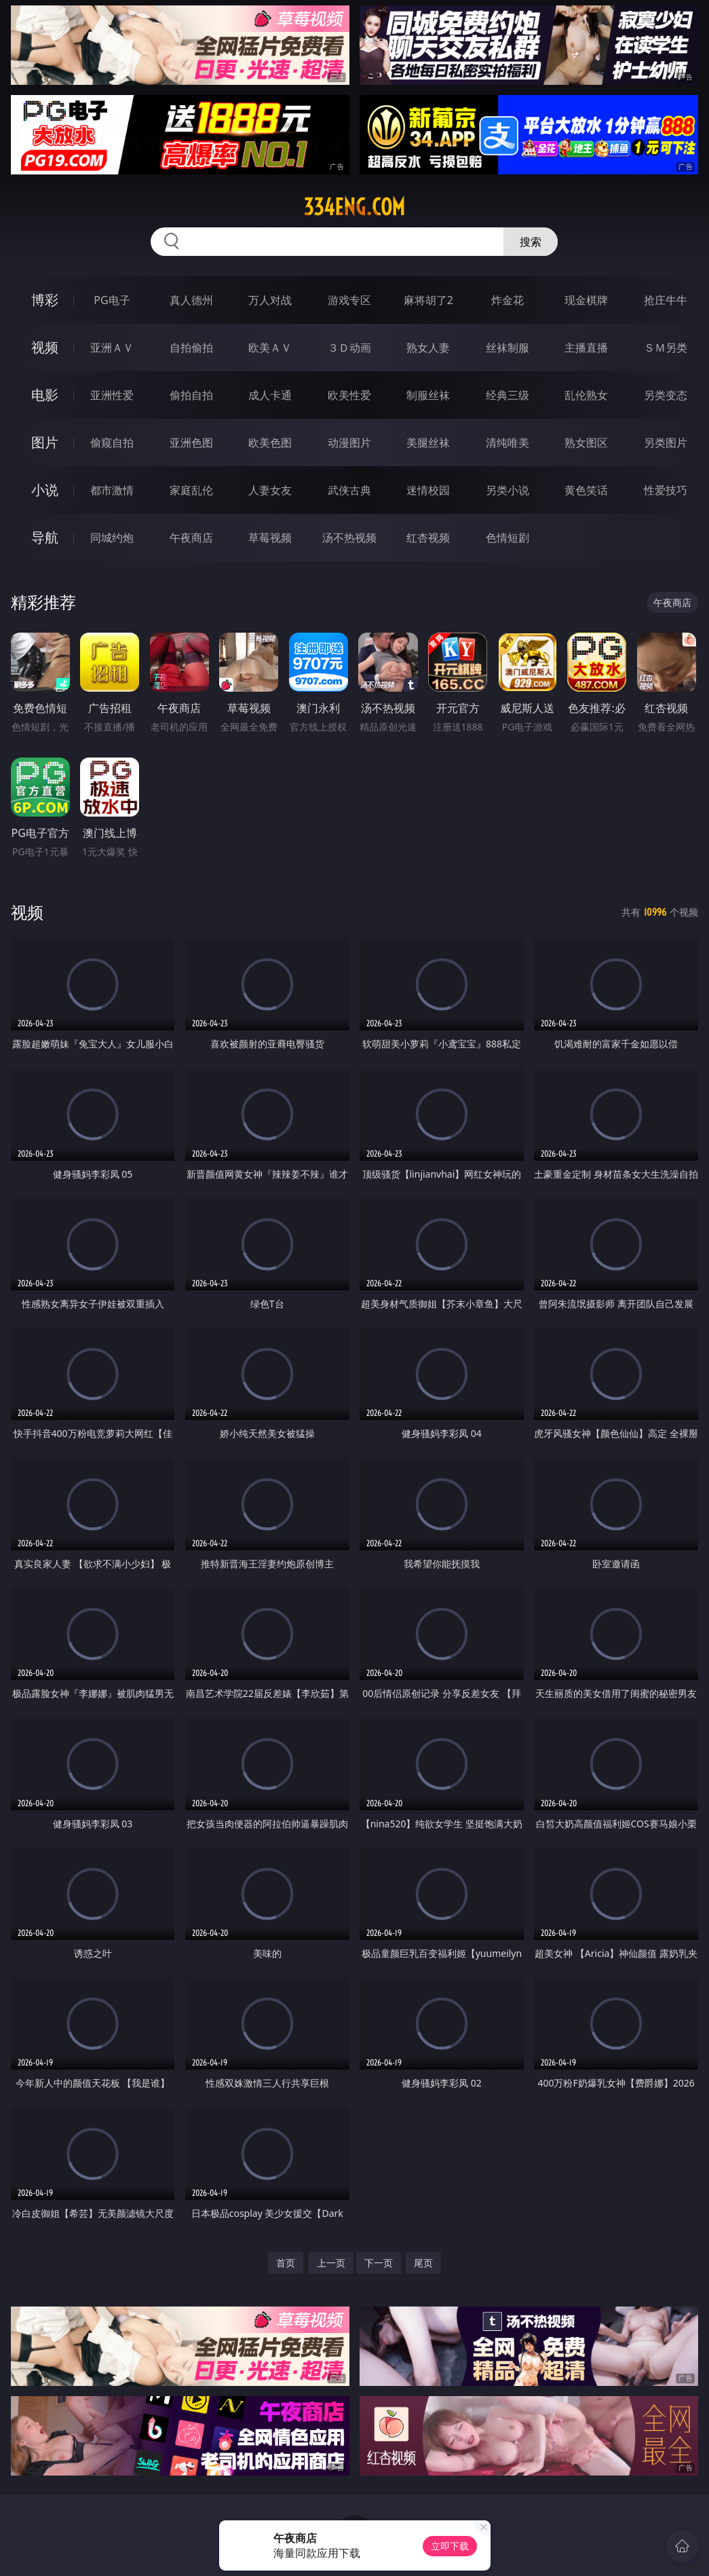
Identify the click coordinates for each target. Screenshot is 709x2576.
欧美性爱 (349, 395)
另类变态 (665, 395)
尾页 (423, 2262)
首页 (285, 2262)
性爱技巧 (665, 490)
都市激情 (112, 490)
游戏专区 (349, 300)
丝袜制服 (507, 347)
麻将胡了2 (428, 300)
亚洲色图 (191, 442)
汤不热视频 (349, 537)
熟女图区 (586, 442)
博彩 (44, 300)
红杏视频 (428, 537)
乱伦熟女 (586, 395)
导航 (44, 537)
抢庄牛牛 (665, 300)
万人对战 (270, 300)
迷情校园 (428, 490)
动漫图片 (349, 442)
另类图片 (665, 442)
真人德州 (191, 300)
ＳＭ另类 (665, 347)
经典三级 (507, 395)
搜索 (530, 241)
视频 (44, 347)
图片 (44, 442)
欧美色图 (270, 442)
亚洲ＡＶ (112, 347)
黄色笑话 (586, 490)
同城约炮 (112, 537)
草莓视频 (270, 537)
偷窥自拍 (112, 442)
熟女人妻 (428, 347)
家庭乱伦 (191, 490)
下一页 (378, 2262)
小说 (44, 490)
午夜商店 (191, 537)
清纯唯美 (507, 442)
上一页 (331, 2262)
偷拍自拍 (191, 395)
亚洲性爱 (112, 395)
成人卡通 (270, 395)
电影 (44, 395)
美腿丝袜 (428, 442)
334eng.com (354, 207)
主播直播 (586, 347)
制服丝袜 (428, 395)
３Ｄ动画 (349, 347)
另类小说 (507, 490)
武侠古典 (349, 490)
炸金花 (507, 300)
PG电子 (112, 300)
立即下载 (450, 2545)
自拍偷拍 (191, 347)
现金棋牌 (586, 300)
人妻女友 (270, 490)
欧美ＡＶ (270, 347)
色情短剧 (507, 537)
